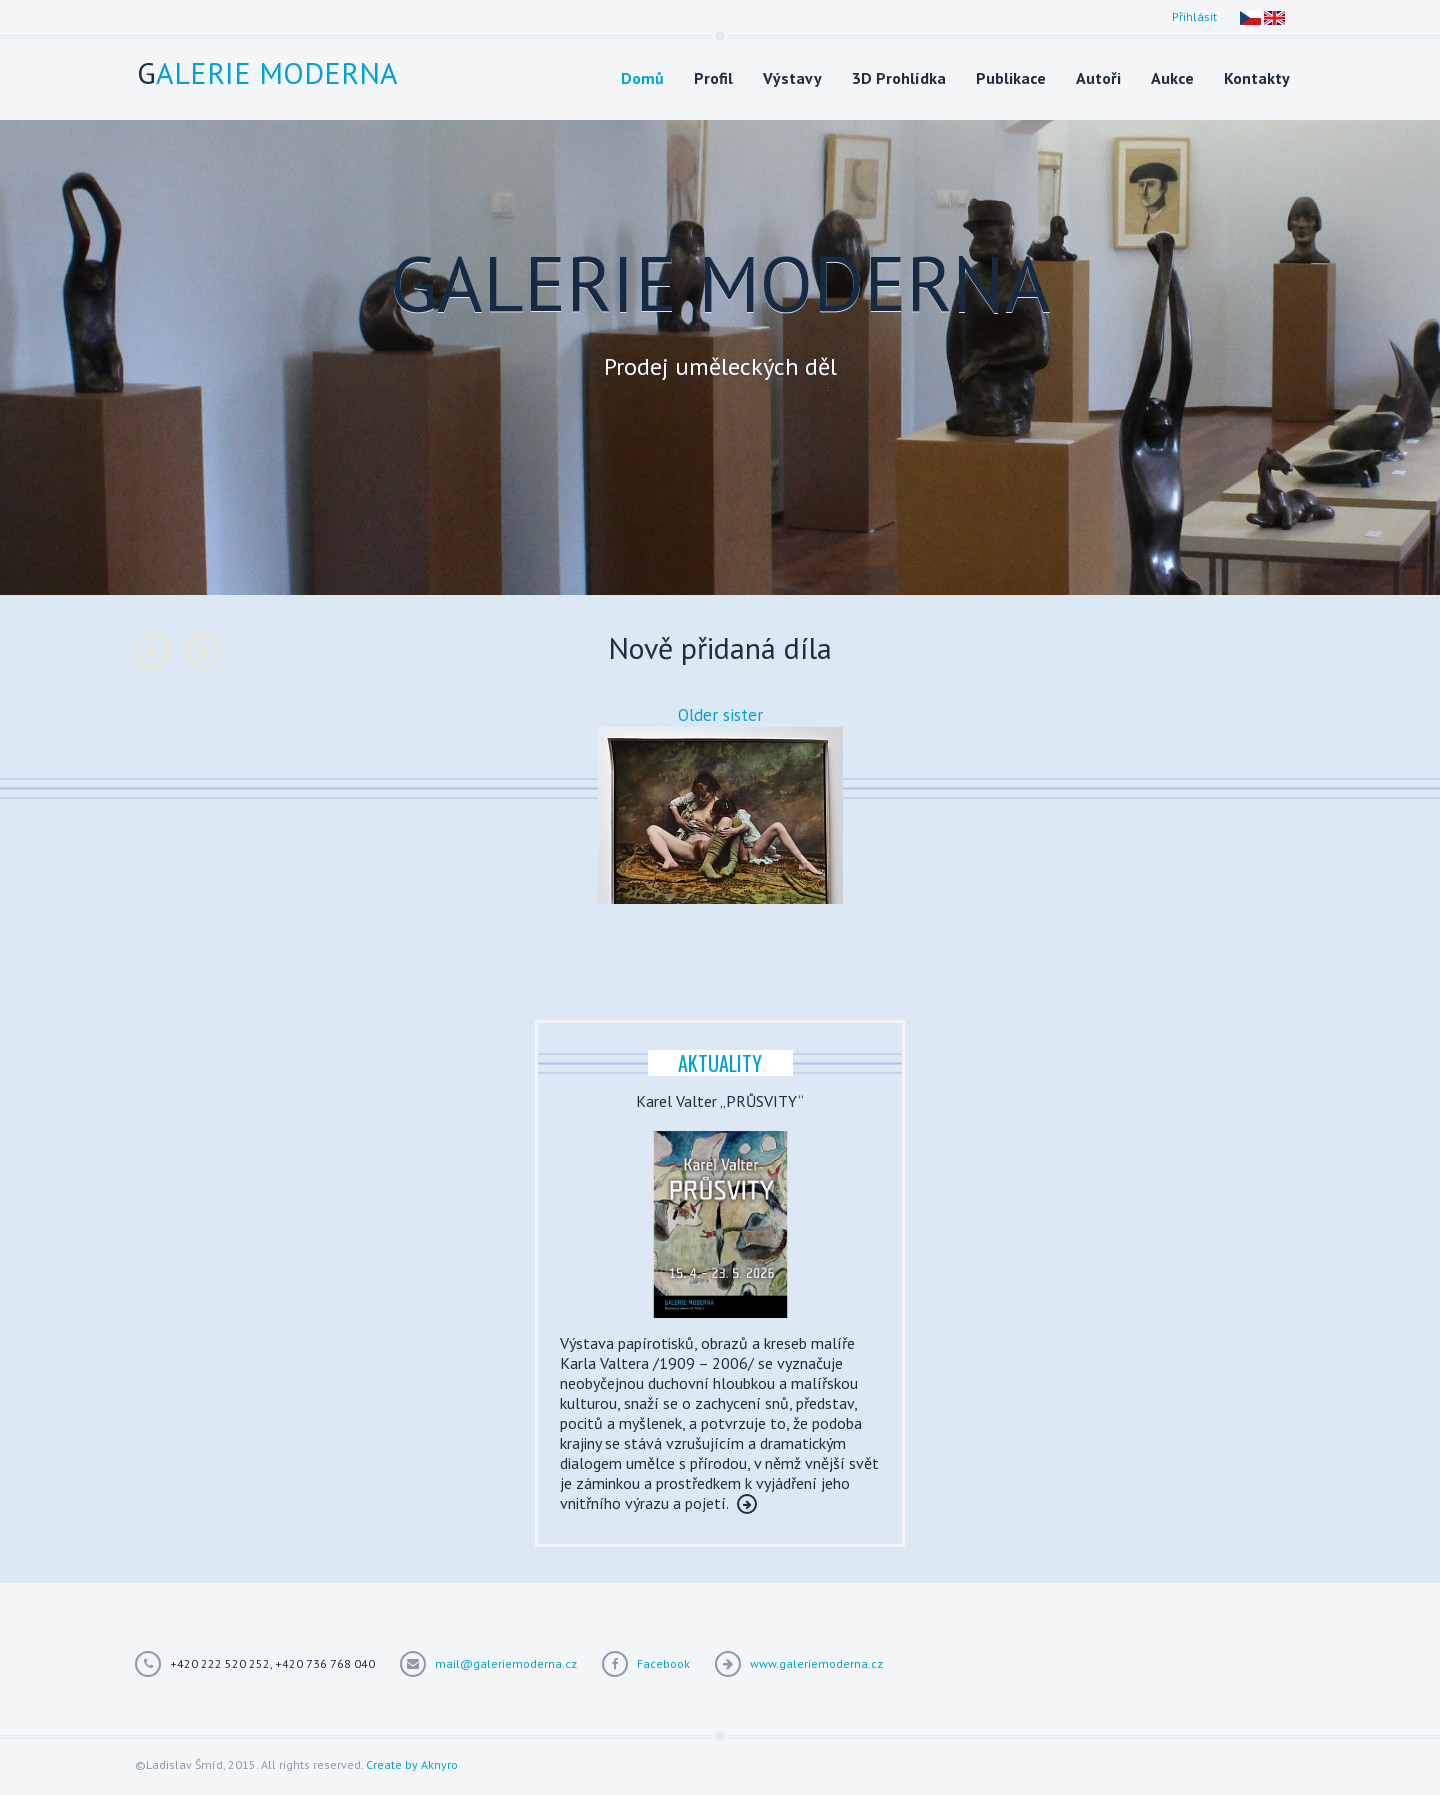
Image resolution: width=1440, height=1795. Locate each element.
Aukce (1172, 78)
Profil (713, 78)
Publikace (1011, 78)
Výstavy (792, 78)
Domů (642, 78)
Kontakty (1257, 78)
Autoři (1098, 78)
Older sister (720, 715)
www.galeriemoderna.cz (816, 1663)
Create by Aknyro (412, 1764)
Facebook (663, 1663)
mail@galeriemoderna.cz (506, 1663)
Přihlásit (1194, 16)
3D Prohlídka (899, 78)
